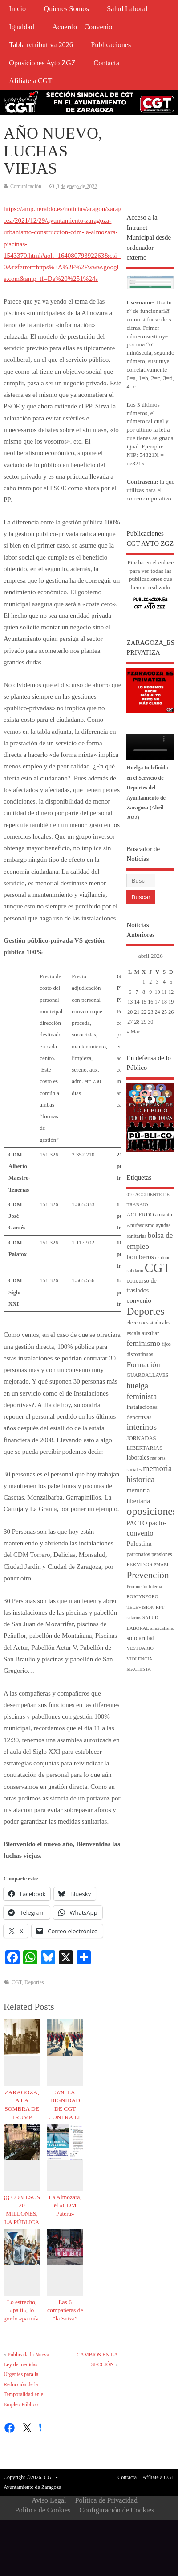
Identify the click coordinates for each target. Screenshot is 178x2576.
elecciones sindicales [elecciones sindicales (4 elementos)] (148, 1323)
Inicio (17, 9)
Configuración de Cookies (116, 2510)
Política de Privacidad (106, 2500)
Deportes (34, 1982)
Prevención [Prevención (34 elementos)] (147, 1575)
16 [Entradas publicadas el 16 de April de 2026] (150, 1002)
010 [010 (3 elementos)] (130, 1194)
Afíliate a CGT (30, 81)
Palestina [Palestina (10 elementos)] (138, 1543)
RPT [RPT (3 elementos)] (160, 1607)
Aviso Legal (49, 2500)
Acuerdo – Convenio (82, 27)
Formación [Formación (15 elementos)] (143, 1364)
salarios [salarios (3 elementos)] (133, 1617)
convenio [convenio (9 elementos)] (138, 1300)
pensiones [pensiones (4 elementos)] (161, 1554)
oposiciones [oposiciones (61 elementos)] (151, 1511)
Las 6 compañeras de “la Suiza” (65, 2310)
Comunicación (25, 186)
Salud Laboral (127, 9)
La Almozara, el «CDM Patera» (65, 2205)
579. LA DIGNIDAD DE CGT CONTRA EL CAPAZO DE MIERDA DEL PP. (65, 2117)
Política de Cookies (42, 2510)
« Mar (132, 1031)
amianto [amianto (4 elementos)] (163, 1215)
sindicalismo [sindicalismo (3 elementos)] (162, 1628)
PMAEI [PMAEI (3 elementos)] (161, 1564)
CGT (17, 1982)
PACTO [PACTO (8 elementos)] (136, 1523)
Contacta (106, 63)
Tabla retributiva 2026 (41, 45)
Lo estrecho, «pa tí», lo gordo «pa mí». (22, 2310)
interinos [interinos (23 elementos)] (141, 1427)
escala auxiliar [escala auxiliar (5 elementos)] (142, 1333)
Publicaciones (111, 45)
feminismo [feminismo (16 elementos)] (143, 1343)
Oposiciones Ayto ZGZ (42, 63)
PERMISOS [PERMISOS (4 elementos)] (139, 1565)
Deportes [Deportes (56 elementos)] (145, 1311)
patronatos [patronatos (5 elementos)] (138, 1554)
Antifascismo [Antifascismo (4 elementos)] (140, 1225)
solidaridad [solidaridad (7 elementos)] (140, 1638)
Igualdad (21, 27)
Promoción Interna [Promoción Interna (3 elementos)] (144, 1586)
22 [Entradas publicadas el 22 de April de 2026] (143, 1012)
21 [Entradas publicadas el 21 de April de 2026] (137, 1012)
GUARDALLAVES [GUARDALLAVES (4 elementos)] (147, 1375)
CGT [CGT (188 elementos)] (158, 1267)
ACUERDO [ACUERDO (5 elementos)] (140, 1215)
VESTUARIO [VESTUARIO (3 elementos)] (139, 1648)
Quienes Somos (66, 9)
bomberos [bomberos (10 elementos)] (140, 1256)
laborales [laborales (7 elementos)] (137, 1457)
